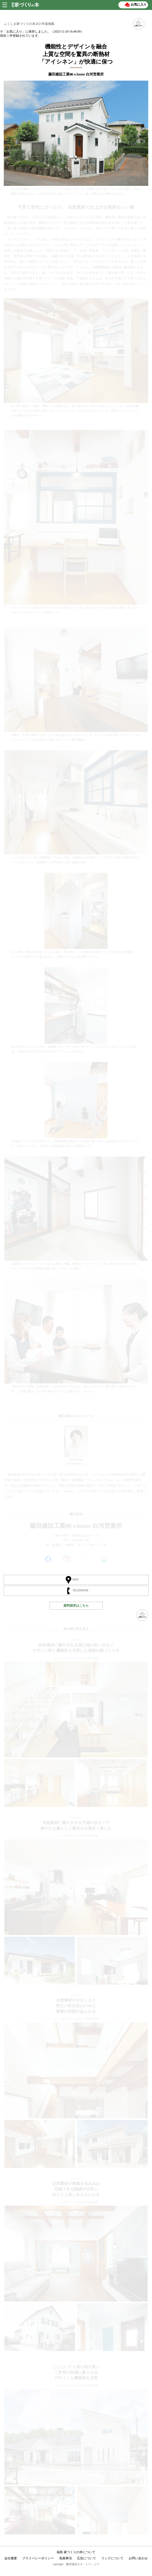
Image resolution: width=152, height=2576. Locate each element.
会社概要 (10, 2558)
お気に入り (142, 1617)
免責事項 (65, 2558)
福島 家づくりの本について (76, 2552)
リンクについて (112, 2558)
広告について (86, 2558)
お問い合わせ (138, 2558)
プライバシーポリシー (38, 2558)
